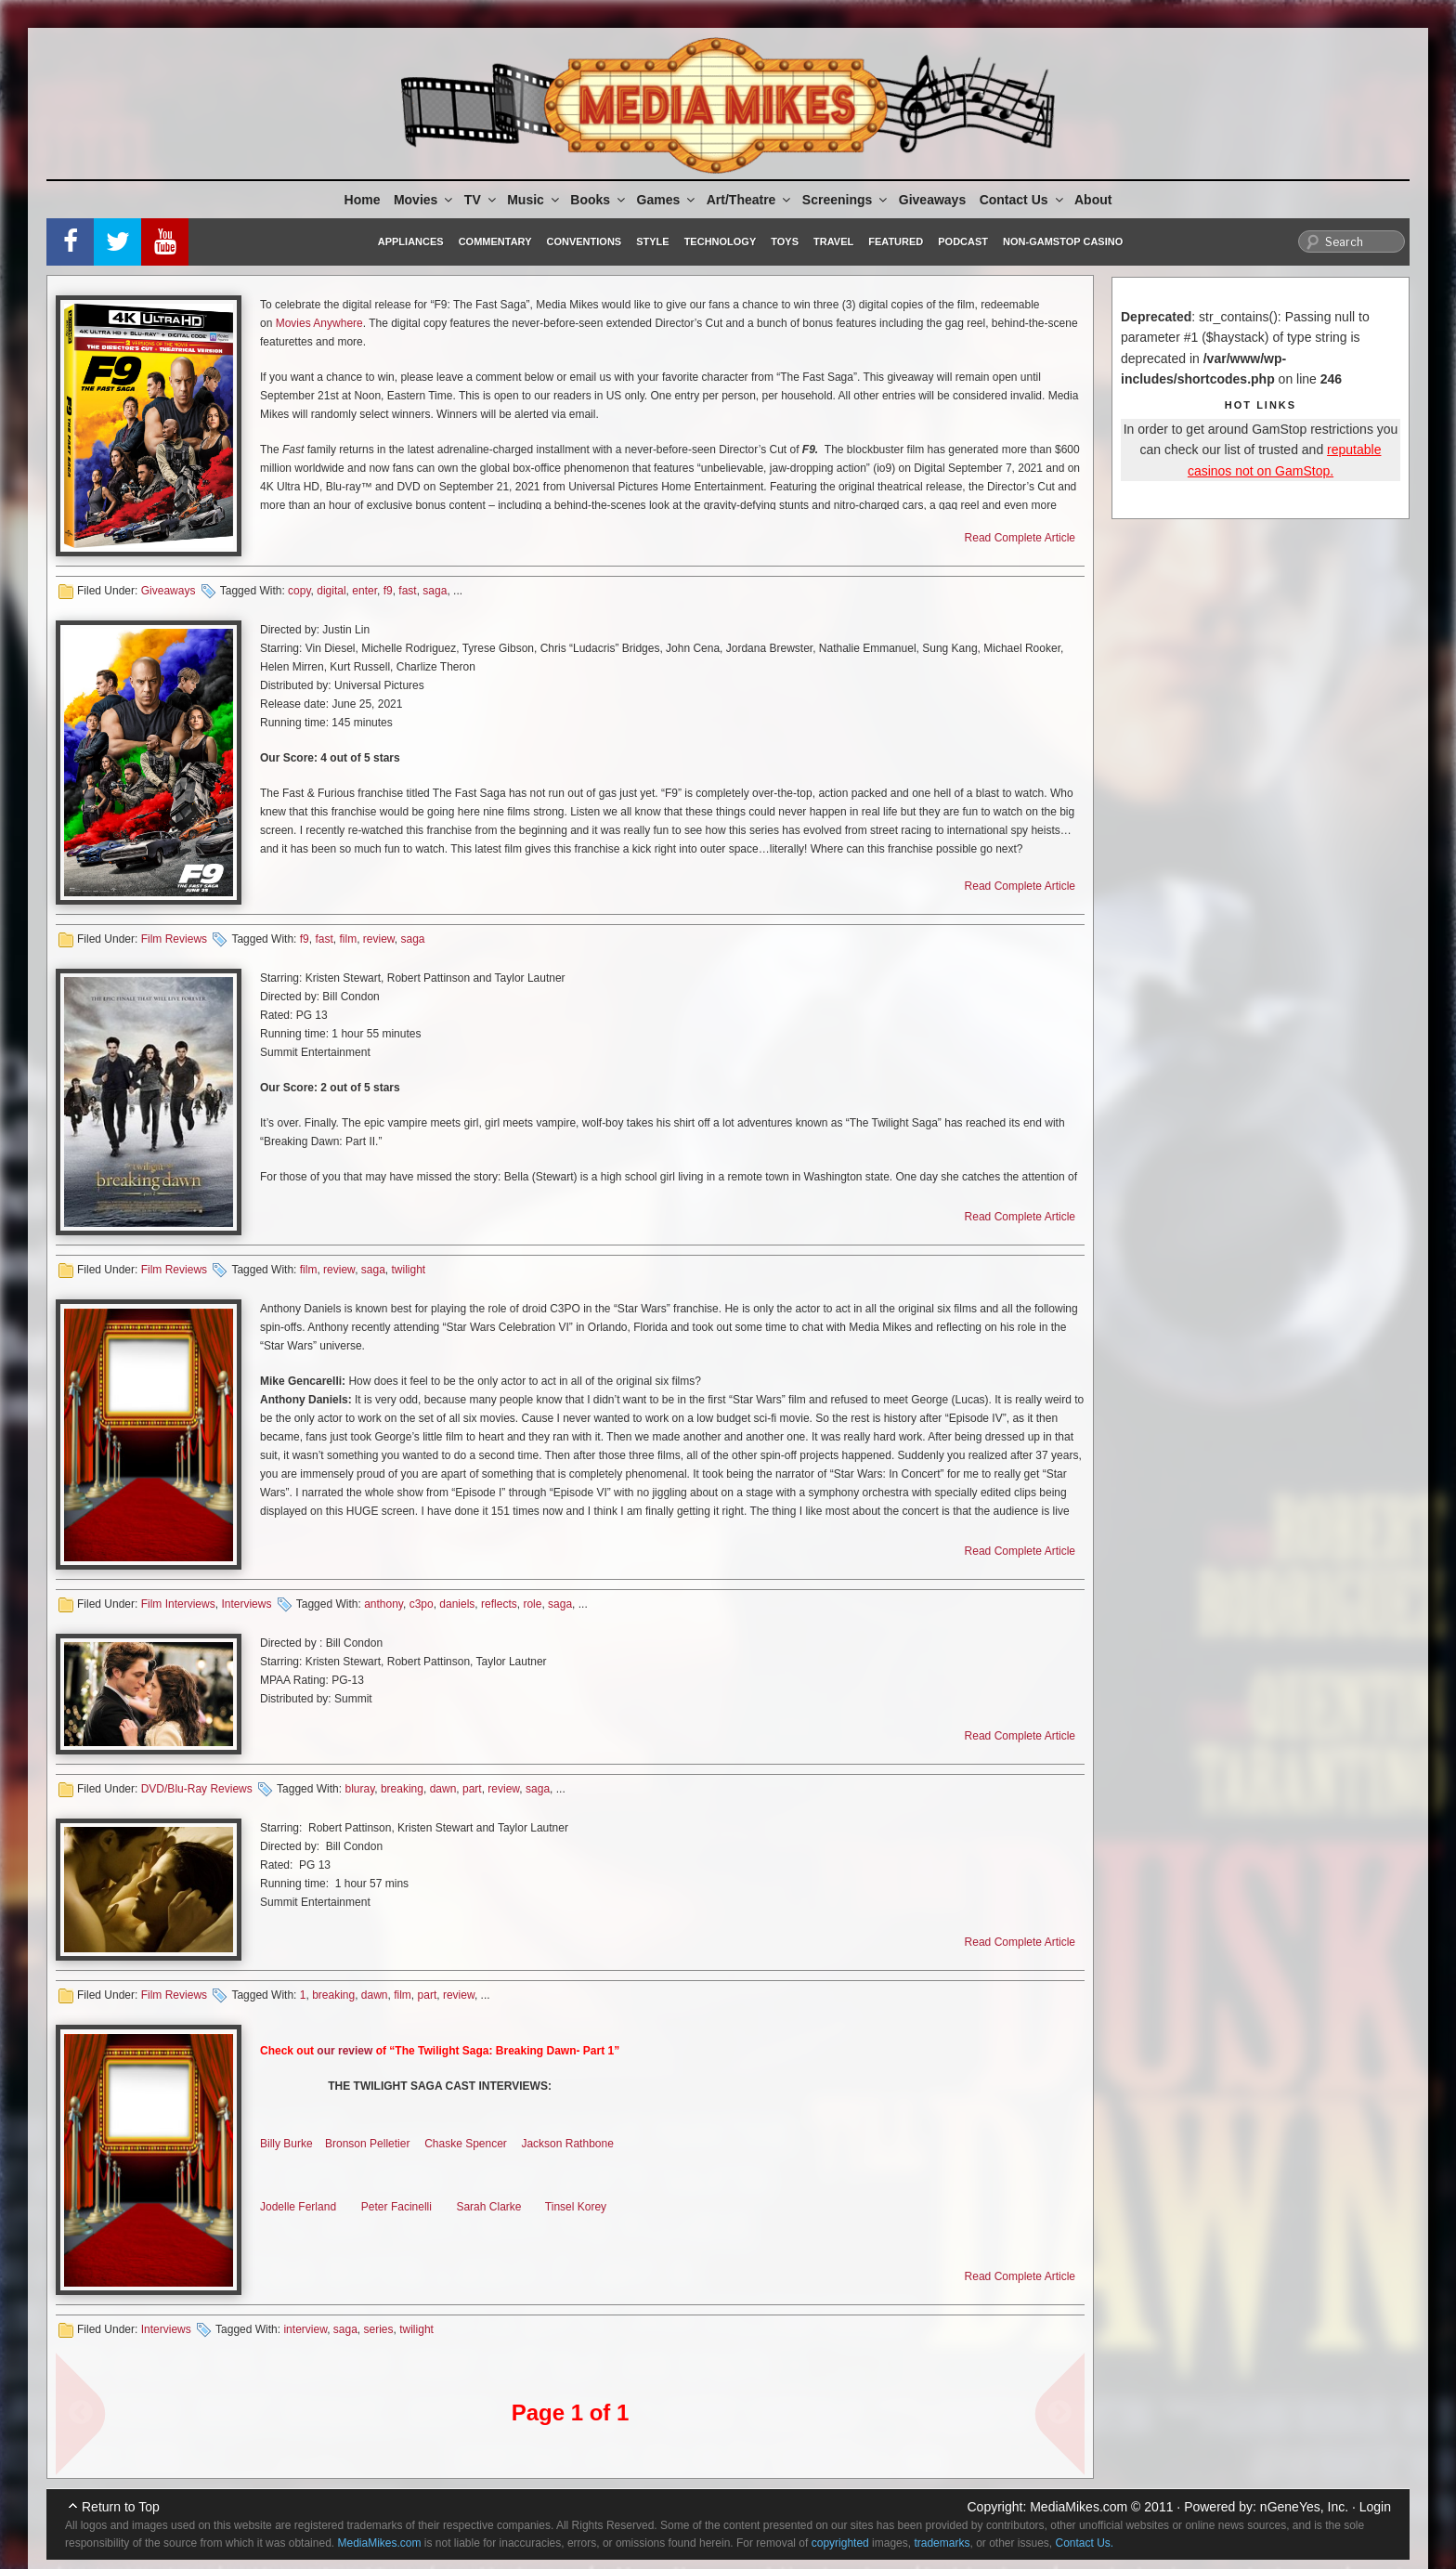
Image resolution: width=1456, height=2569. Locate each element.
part (472, 1788)
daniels (456, 1604)
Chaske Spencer (465, 2143)
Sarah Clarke (488, 2206)
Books (599, 199)
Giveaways (932, 199)
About (1093, 199)
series (379, 2329)
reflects (499, 1604)
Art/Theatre (750, 199)
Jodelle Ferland (298, 2206)
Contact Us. (1085, 2542)
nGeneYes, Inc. (1304, 2506)
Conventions (583, 241)
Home (362, 199)
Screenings (846, 199)
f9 (388, 590)
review (379, 938)
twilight (409, 1269)
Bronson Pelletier (367, 2143)
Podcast (963, 241)
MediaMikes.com (1078, 2506)
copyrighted (840, 2542)
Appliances (411, 241)
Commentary (495, 241)
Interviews (246, 1604)
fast (407, 590)
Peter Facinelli (396, 2206)
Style (652, 241)
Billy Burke (286, 2143)
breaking (402, 1788)
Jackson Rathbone (567, 2143)
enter (364, 590)
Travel (833, 241)
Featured (895, 241)
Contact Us (1023, 199)
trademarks (941, 2542)
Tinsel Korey (575, 2206)
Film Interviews (178, 1604)
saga (434, 590)
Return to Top (121, 2506)
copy (299, 590)
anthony (383, 1604)
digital (331, 590)
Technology (720, 241)
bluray (359, 1788)
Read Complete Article (1020, 537)
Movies (424, 199)
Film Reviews (174, 938)
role (532, 1604)
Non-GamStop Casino (1063, 241)
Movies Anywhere (319, 323)
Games (667, 199)
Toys (785, 241)
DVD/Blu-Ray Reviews (197, 1788)
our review (344, 2050)
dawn (443, 1788)
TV (481, 199)
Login (1375, 2506)
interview (305, 2329)
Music (534, 199)
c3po (422, 1604)
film (348, 938)
